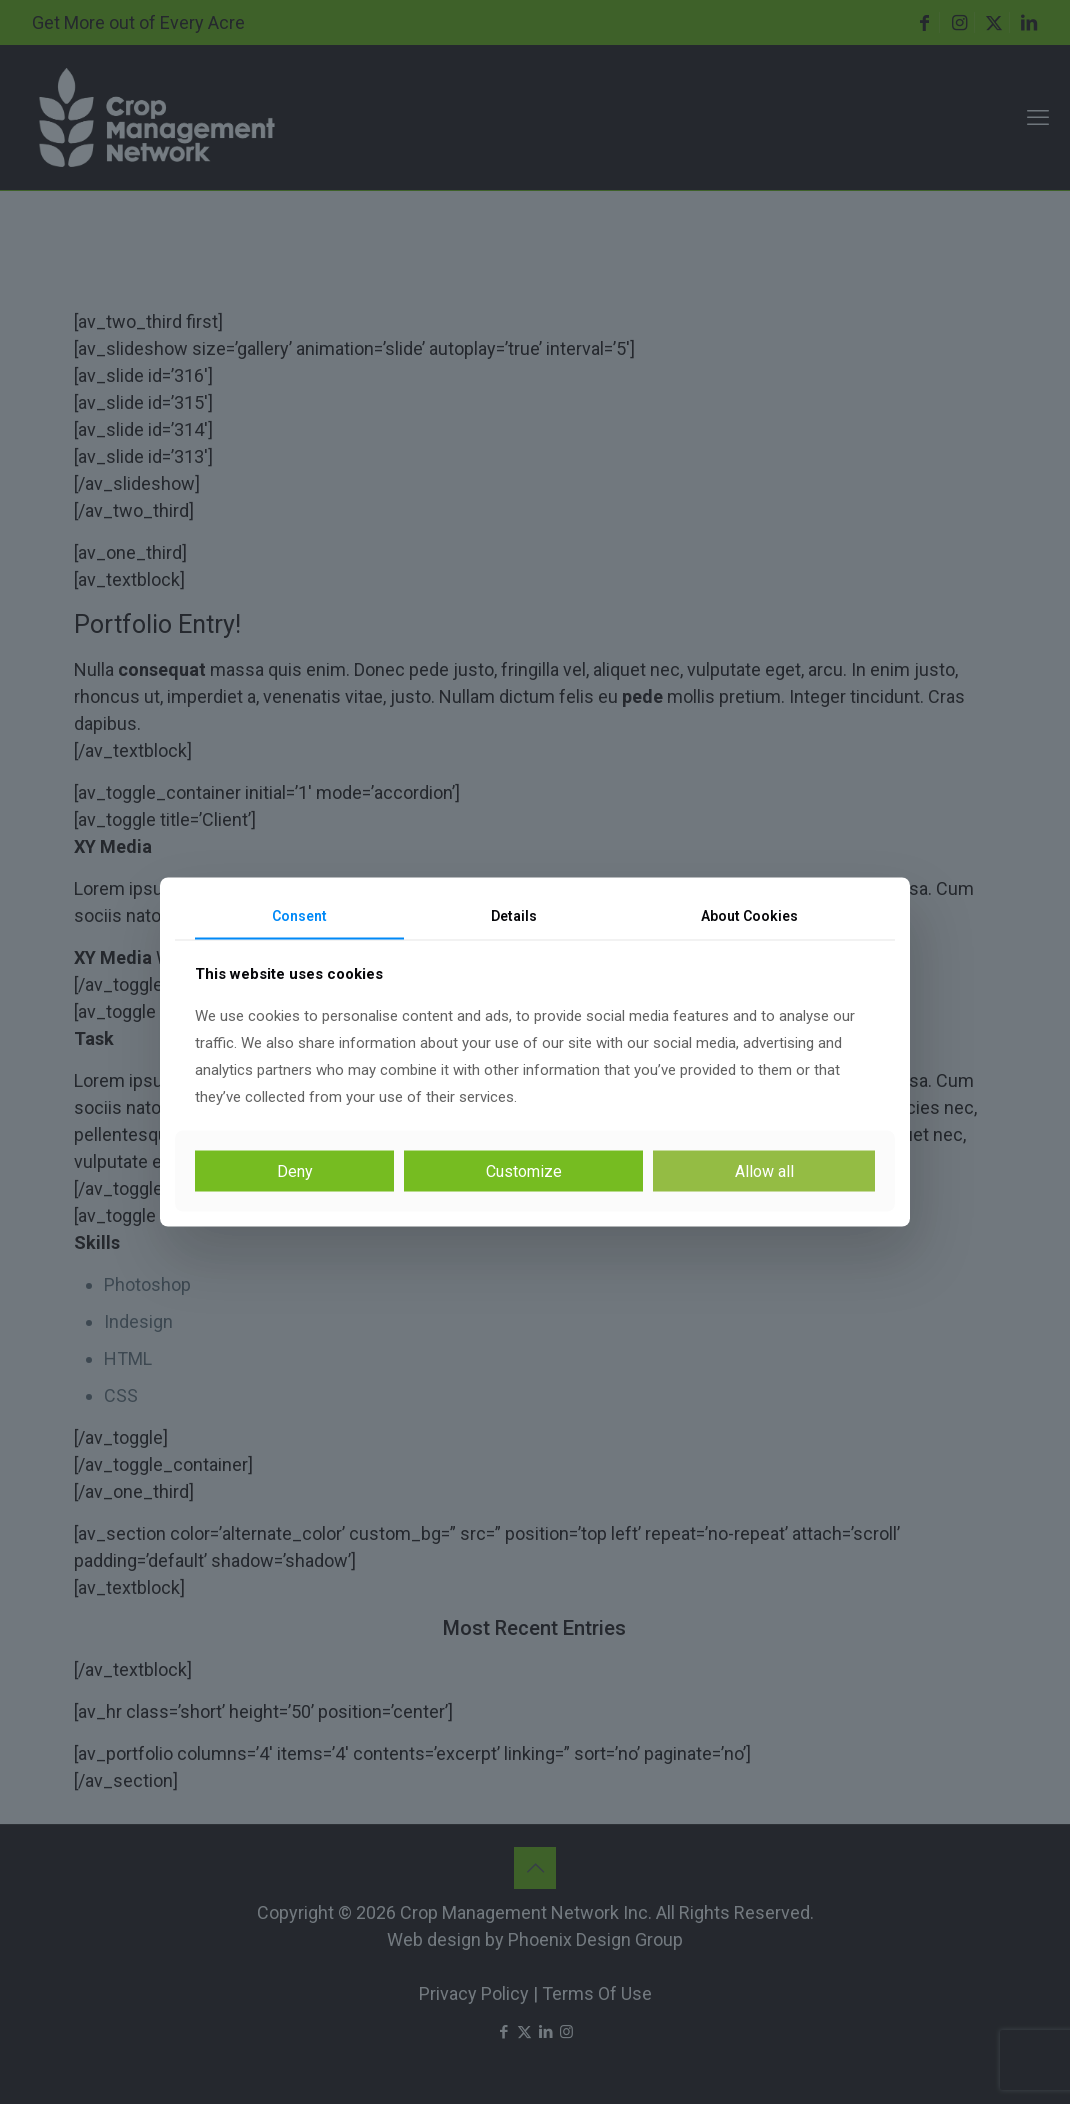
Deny (295, 1170)
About (749, 916)
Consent (299, 916)
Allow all (764, 1170)
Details (514, 916)
